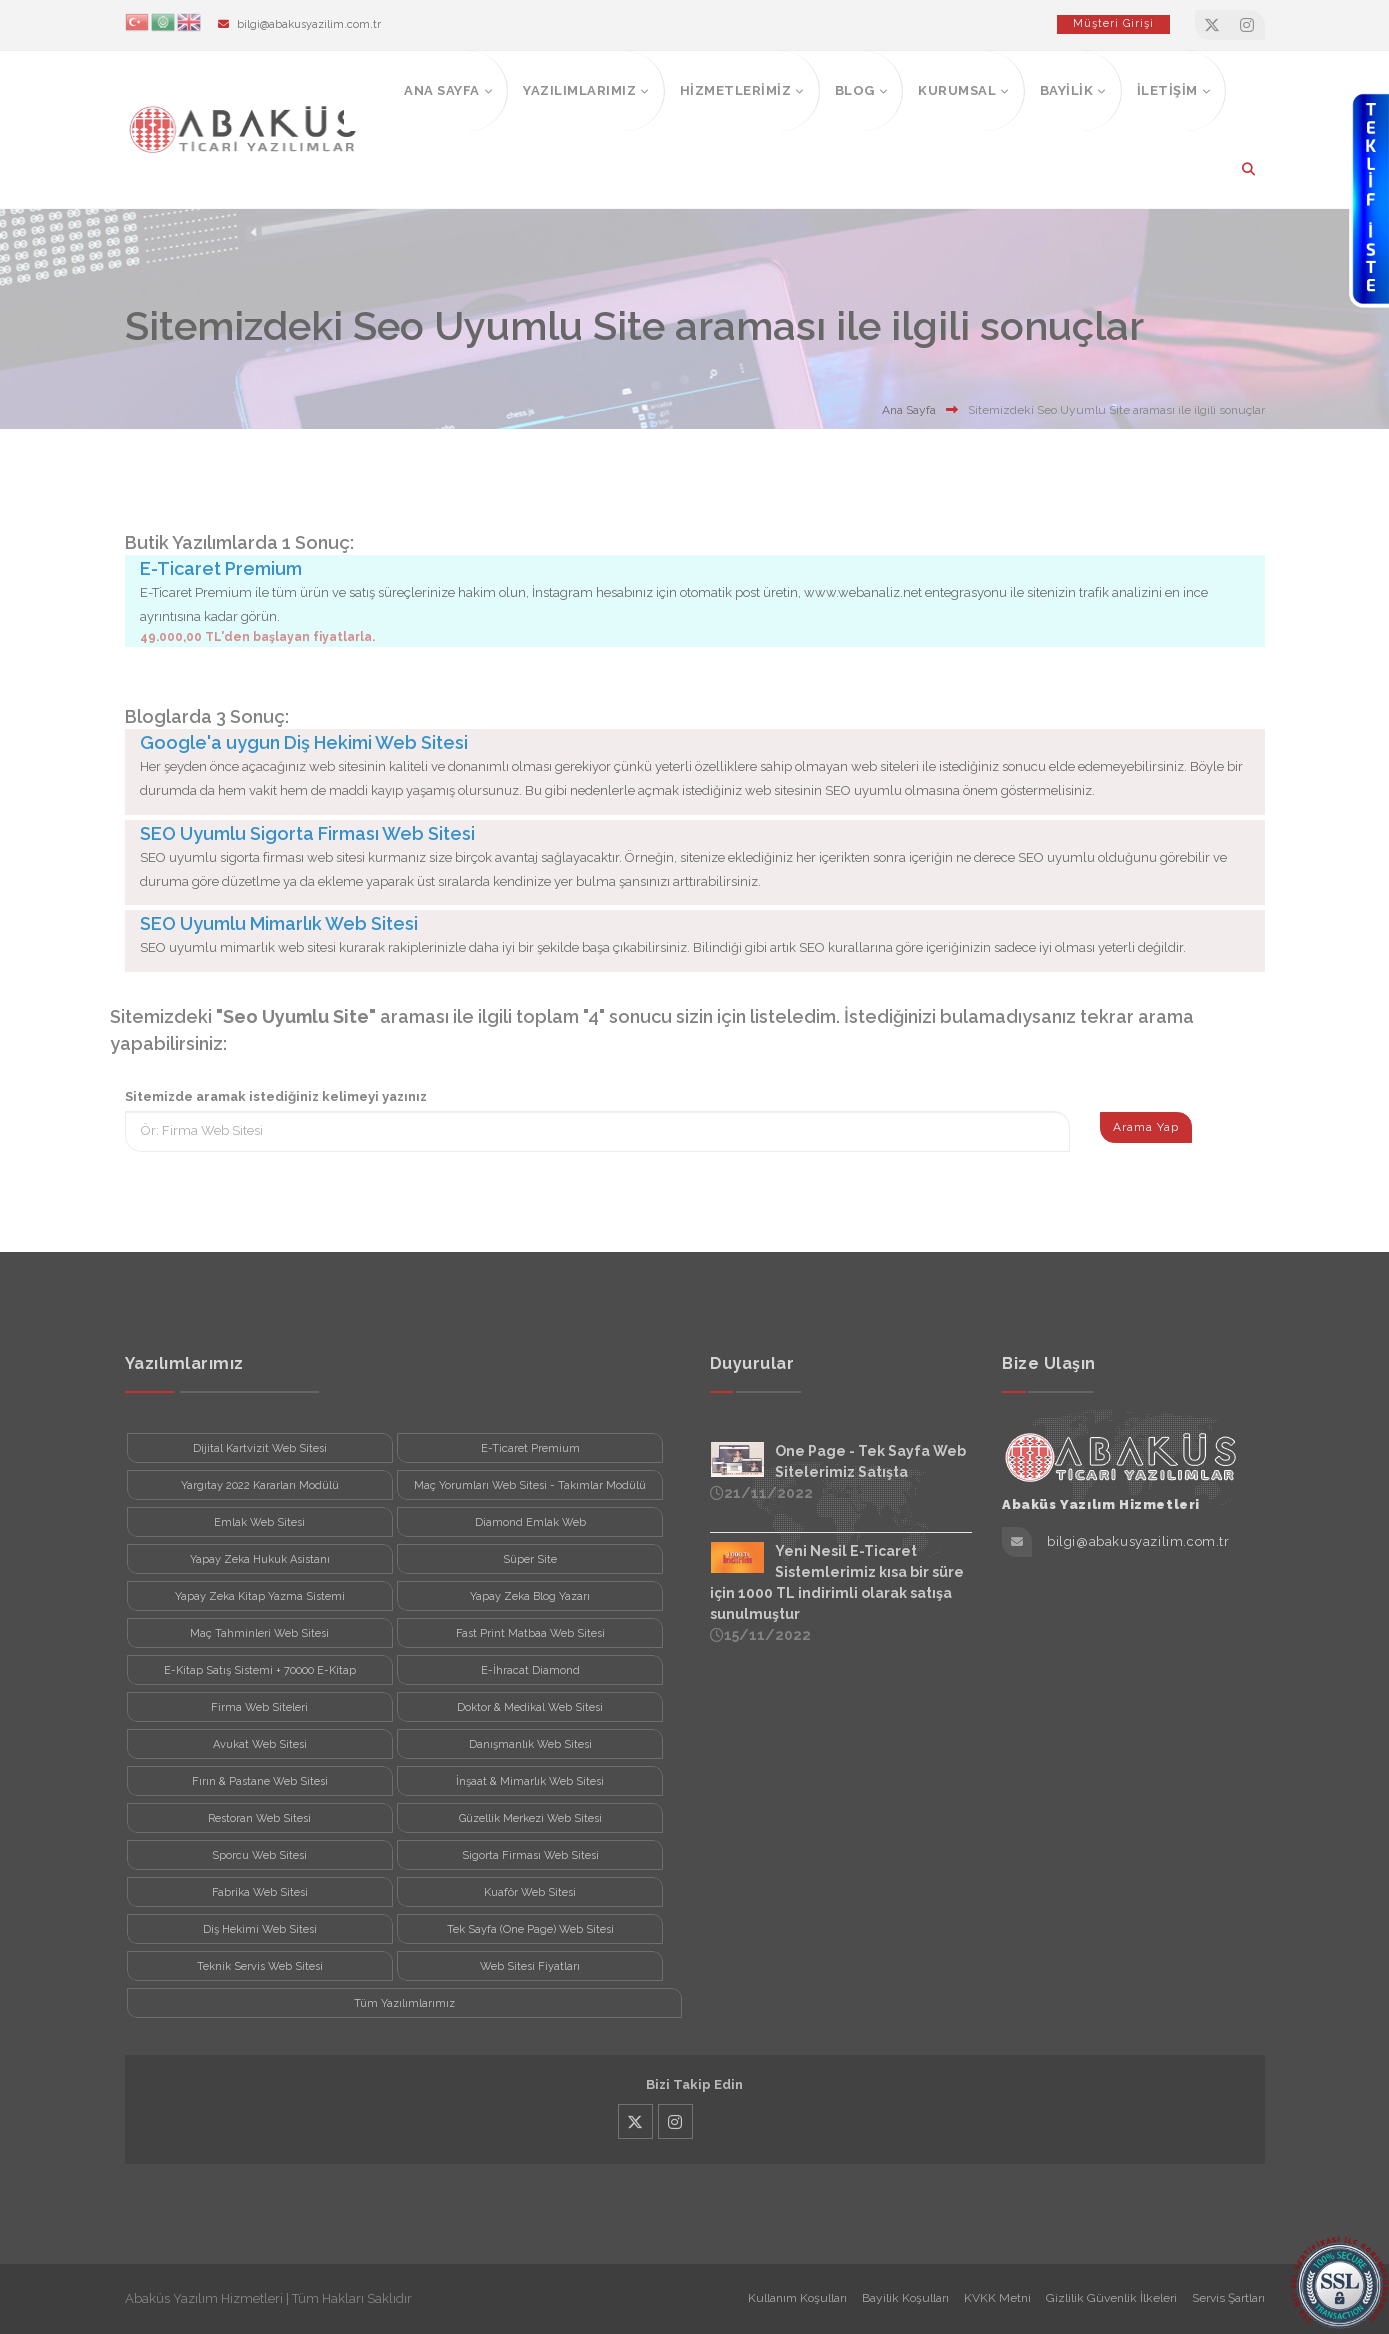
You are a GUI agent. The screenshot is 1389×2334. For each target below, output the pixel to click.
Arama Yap (1146, 1127)
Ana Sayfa (909, 410)
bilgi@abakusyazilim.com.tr (309, 24)
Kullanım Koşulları (797, 2298)
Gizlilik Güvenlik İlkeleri (1111, 2298)
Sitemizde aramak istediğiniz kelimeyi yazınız (276, 1096)
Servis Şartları (1228, 2298)
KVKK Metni (997, 2298)
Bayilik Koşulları (905, 2298)
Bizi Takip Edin (694, 2084)
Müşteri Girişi (1113, 23)
